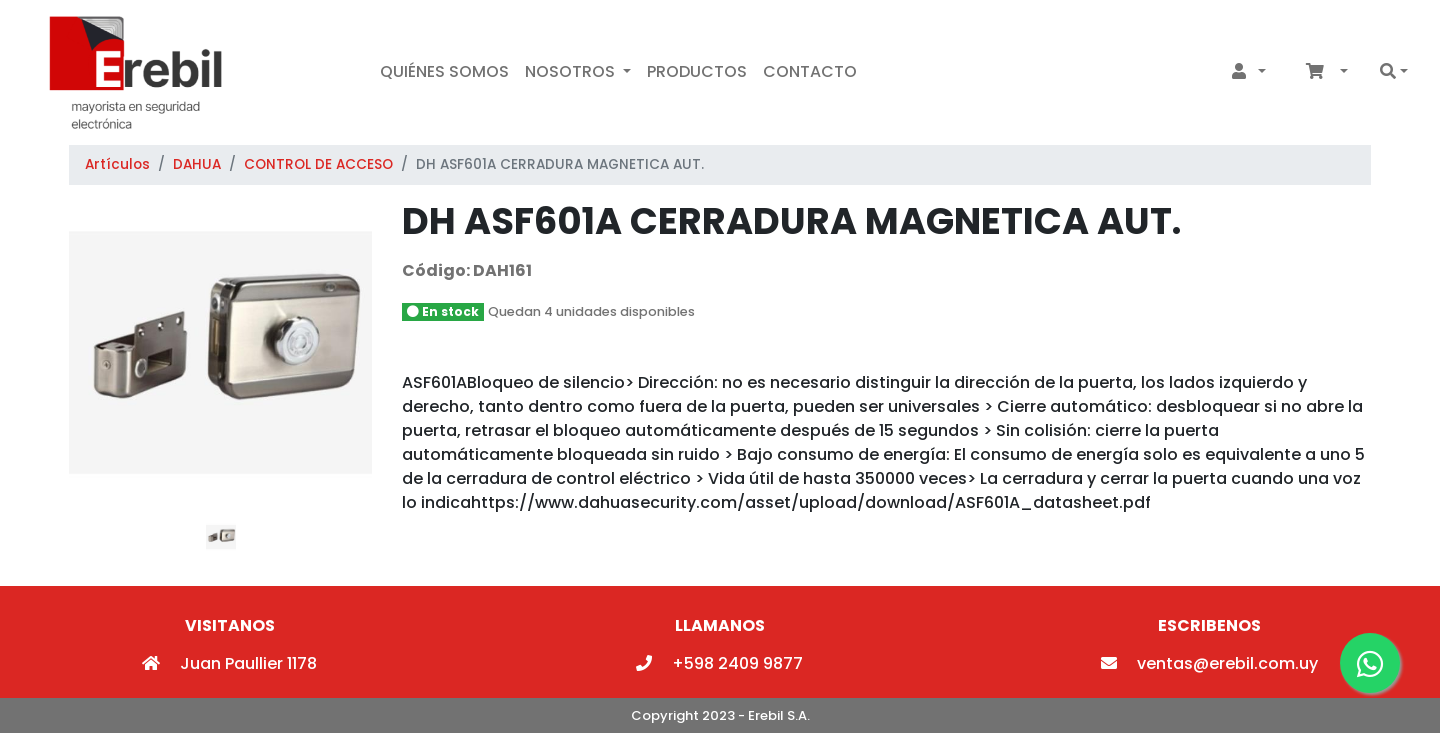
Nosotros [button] (572, 71)
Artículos (117, 164)
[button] (1245, 72)
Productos (697, 71)
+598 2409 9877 (719, 663)
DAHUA (197, 164)
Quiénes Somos (444, 71)
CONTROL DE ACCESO (318, 164)
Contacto (810, 71)
